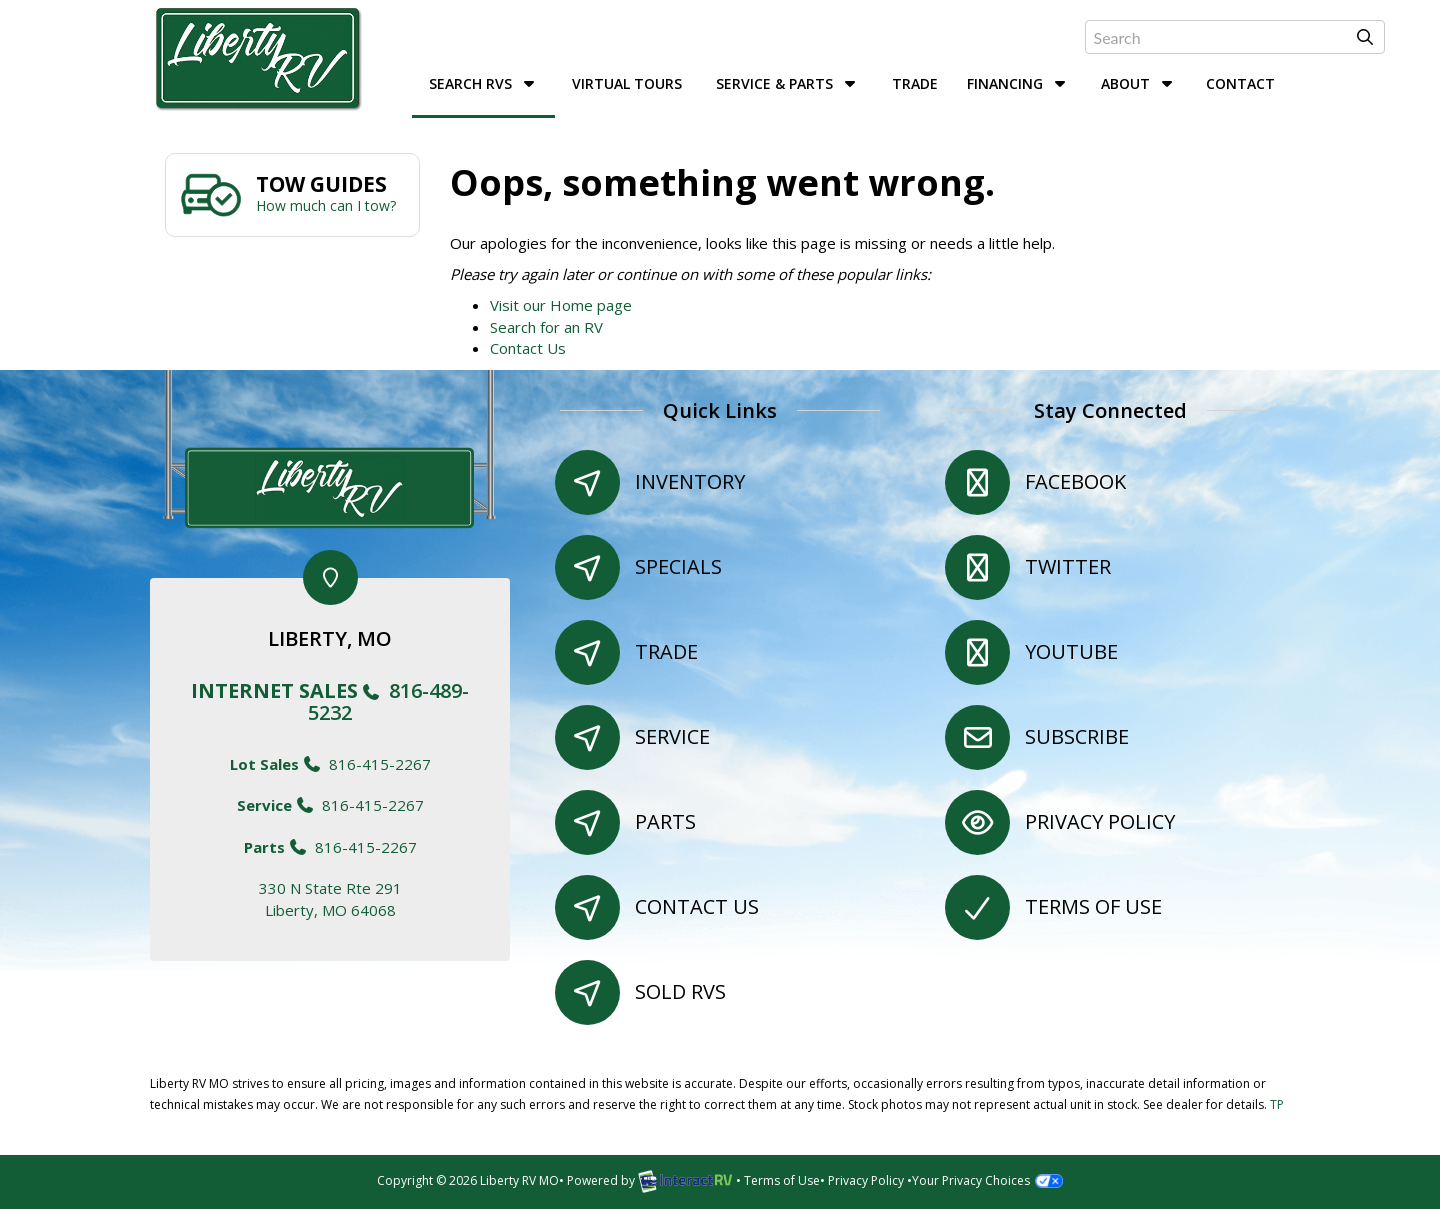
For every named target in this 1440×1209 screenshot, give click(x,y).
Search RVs (484, 83)
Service (672, 736)
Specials (678, 566)
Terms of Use (1093, 906)
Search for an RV (546, 327)
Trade (915, 83)
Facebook (1075, 481)
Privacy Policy (1100, 821)
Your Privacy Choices (987, 1180)
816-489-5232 (330, 701)
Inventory (690, 481)
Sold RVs (680, 991)
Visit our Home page (561, 305)
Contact (1240, 83)
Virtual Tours (627, 83)
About (1139, 83)
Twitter (1068, 566)
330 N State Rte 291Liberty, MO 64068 (330, 898)
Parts (665, 821)
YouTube (1071, 651)
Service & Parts (788, 83)
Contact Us (528, 348)
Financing (1018, 83)
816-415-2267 (330, 764)
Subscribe (1077, 736)
